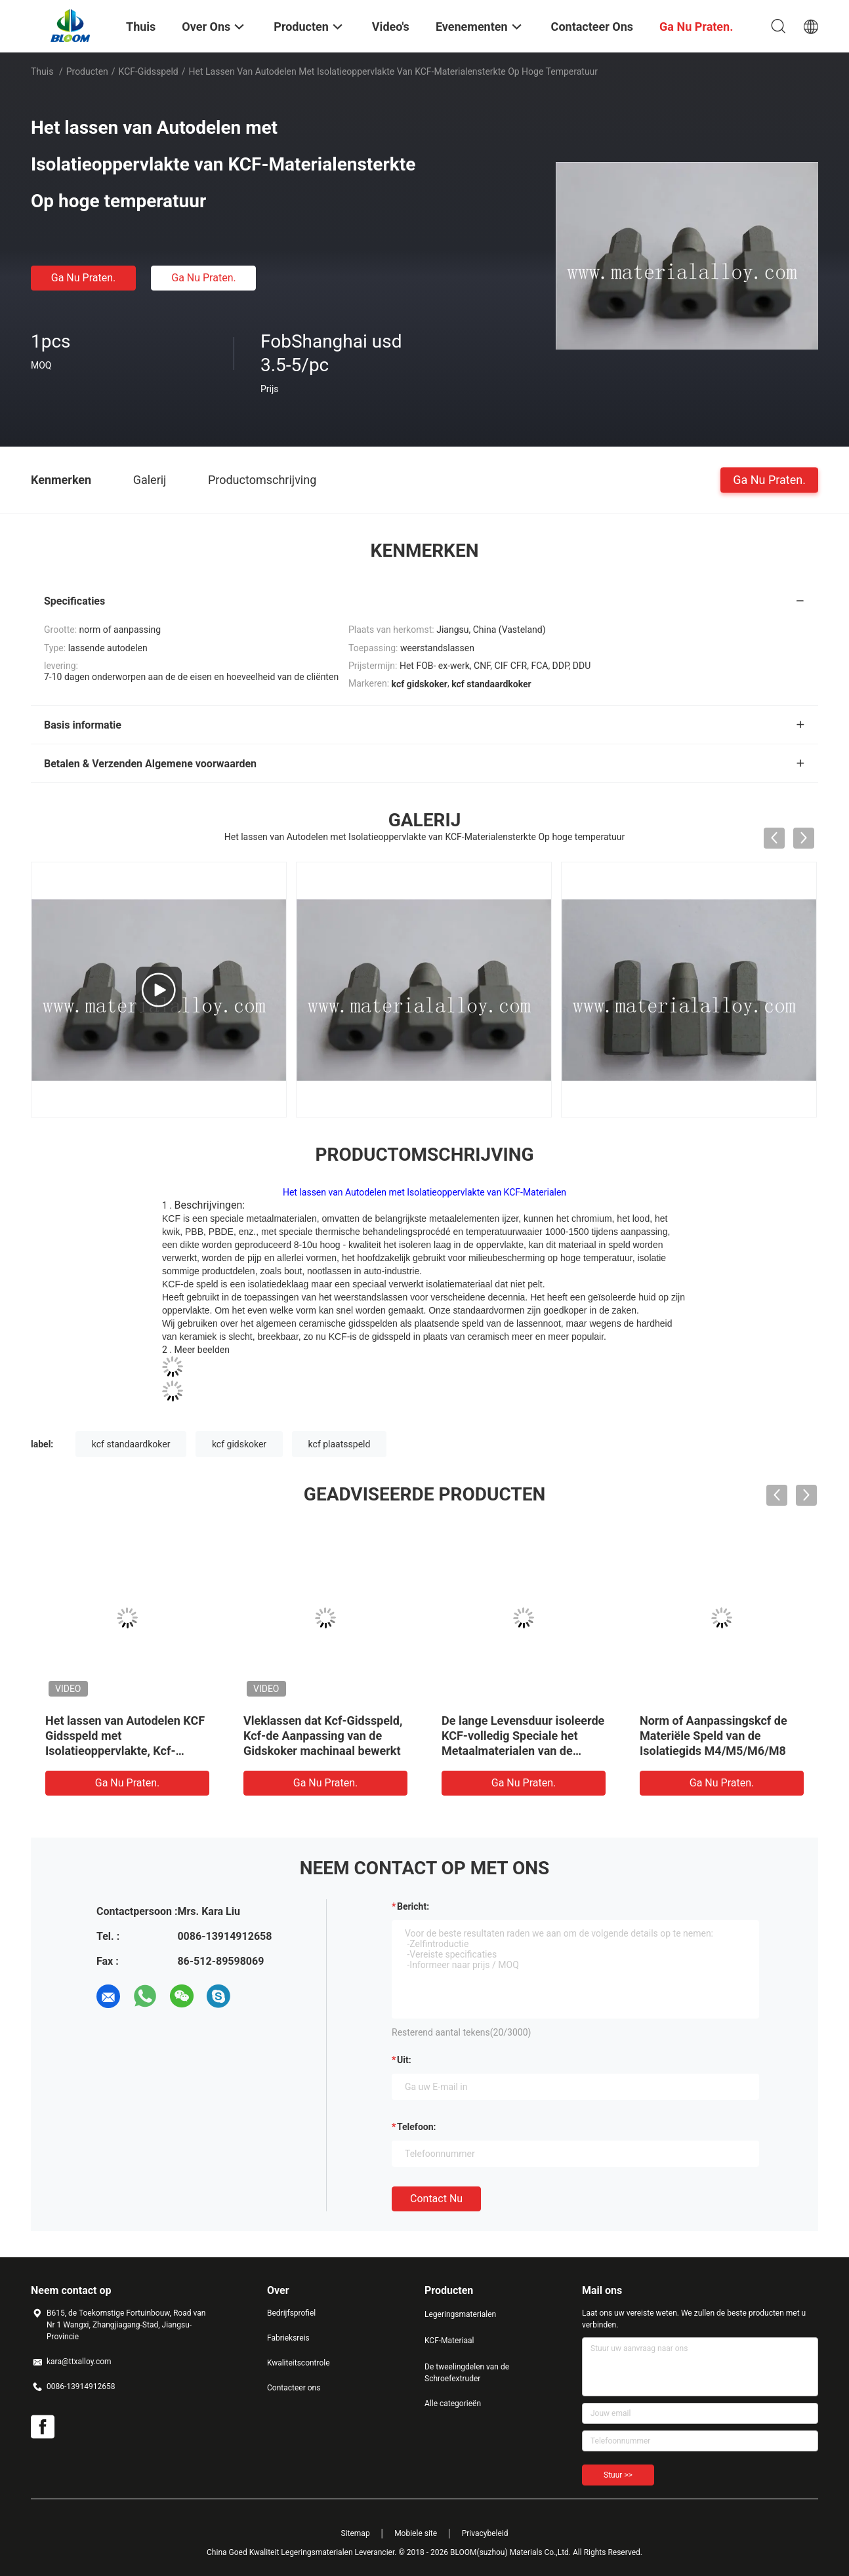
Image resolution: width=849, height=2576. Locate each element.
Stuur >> (618, 2475)
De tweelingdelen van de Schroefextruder (466, 2372)
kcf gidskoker (239, 1444)
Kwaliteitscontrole (298, 2362)
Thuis (42, 71)
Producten (87, 71)
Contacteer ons (293, 2387)
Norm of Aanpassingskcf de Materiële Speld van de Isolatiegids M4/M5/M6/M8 (713, 1736)
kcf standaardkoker (131, 1444)
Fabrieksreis (288, 2338)
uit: (404, 2060)
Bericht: (413, 1906)
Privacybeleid (485, 2533)
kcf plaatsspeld (339, 1444)
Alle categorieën (452, 2403)
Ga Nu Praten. (83, 278)
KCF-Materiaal (449, 2340)
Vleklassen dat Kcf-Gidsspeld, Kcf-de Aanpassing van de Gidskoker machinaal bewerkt (322, 1736)
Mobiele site (415, 2533)
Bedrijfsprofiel (291, 2313)
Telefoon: (416, 2127)
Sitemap (355, 2533)
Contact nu (436, 2198)
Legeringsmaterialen (460, 2314)
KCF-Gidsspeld (148, 71)
